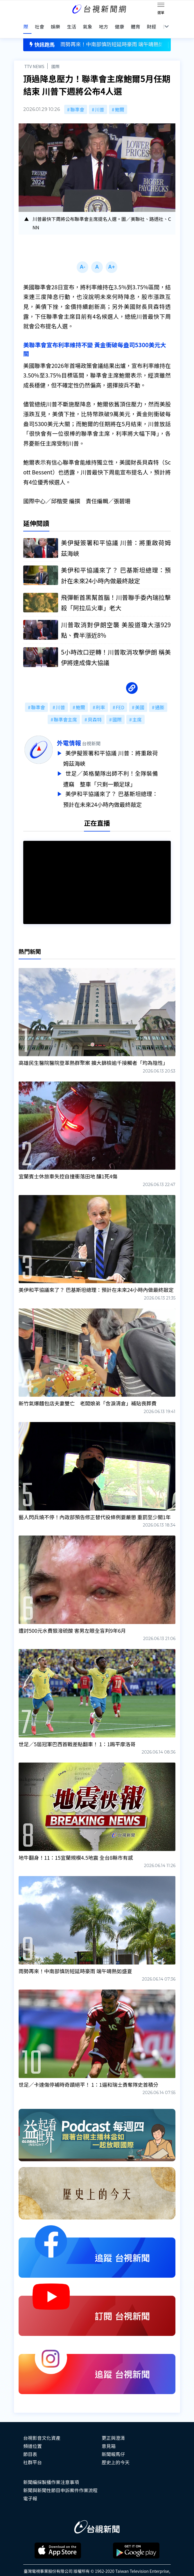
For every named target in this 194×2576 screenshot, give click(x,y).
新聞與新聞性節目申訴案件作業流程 (60, 2478)
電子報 (30, 2486)
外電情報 (82, 733)
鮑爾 (119, 100)
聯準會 (77, 100)
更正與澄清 (113, 2426)
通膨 (159, 698)
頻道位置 (32, 2434)
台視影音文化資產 (41, 2426)
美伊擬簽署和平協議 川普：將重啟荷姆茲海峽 (123, 749)
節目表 (30, 2442)
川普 (99, 100)
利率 (100, 698)
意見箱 (109, 2434)
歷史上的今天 (116, 2450)
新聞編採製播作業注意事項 (51, 2470)
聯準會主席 (65, 710)
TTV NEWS (34, 57)
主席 (137, 710)
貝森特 (95, 710)
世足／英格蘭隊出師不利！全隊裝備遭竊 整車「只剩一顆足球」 (123, 768)
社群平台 (32, 2450)
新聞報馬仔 (113, 2442)
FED (120, 698)
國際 (55, 57)
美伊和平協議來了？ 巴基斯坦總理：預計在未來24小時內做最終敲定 (123, 788)
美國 (139, 698)
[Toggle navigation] (161, 6)
